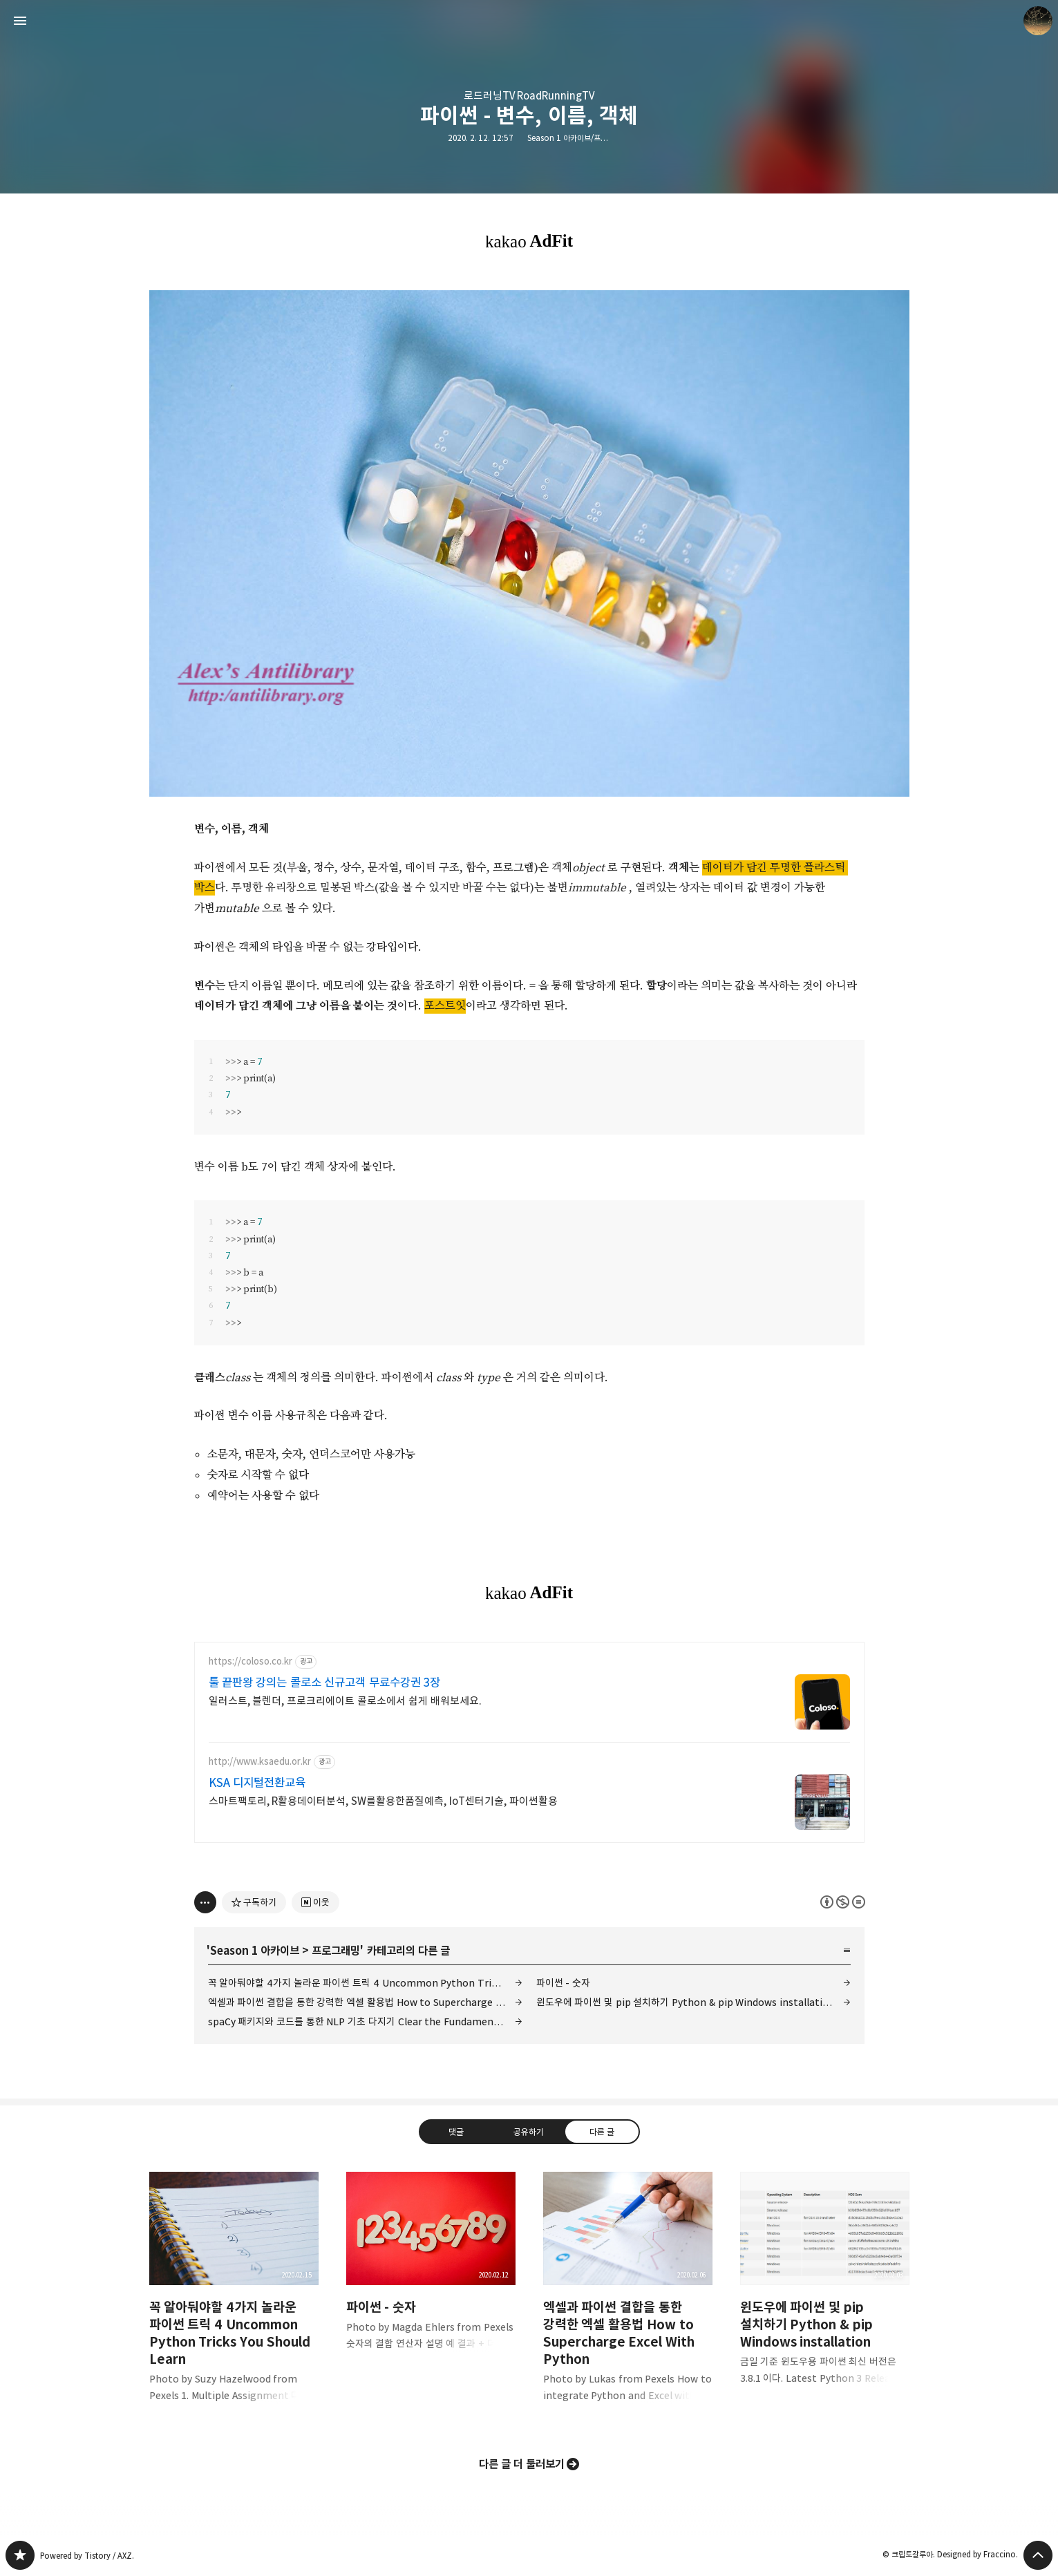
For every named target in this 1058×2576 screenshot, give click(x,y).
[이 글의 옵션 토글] (205, 1902)
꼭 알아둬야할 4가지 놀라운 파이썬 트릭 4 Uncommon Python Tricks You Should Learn (365, 1982)
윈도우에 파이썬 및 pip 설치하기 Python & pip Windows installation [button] (824, 2289)
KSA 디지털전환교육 (257, 1782)
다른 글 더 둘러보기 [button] (522, 2464)
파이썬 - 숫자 (563, 1982)
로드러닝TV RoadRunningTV (529, 95)
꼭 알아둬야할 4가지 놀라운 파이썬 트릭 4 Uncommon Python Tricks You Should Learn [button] (233, 2298)
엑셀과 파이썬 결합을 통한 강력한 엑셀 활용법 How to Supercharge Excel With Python (365, 2002)
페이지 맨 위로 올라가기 (1038, 2555)
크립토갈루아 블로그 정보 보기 (1038, 20)
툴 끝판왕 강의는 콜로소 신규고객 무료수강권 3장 (325, 1682)
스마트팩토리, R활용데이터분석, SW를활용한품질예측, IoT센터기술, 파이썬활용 (383, 1801)
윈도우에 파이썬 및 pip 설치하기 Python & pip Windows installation (685, 2002)
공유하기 (528, 2131)
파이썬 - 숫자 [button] (430, 2272)
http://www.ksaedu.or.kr (260, 1762)
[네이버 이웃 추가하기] (315, 1902)
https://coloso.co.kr (250, 1661)
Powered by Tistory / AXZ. (87, 2555)
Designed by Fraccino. (977, 2554)
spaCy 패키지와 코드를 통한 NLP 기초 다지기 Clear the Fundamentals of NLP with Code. (365, 2021)
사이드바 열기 (20, 20)
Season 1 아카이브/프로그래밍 (577, 138)
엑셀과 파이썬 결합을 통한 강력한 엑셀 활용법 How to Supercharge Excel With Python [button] (627, 2298)
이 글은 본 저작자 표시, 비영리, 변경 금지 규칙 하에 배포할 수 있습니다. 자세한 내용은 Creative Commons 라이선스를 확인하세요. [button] (843, 1902)
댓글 (456, 2131)
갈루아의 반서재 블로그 (20, 2555)
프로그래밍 (336, 1951)
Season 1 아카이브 (254, 1951)
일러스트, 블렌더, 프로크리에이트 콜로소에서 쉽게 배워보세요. (345, 1700)
